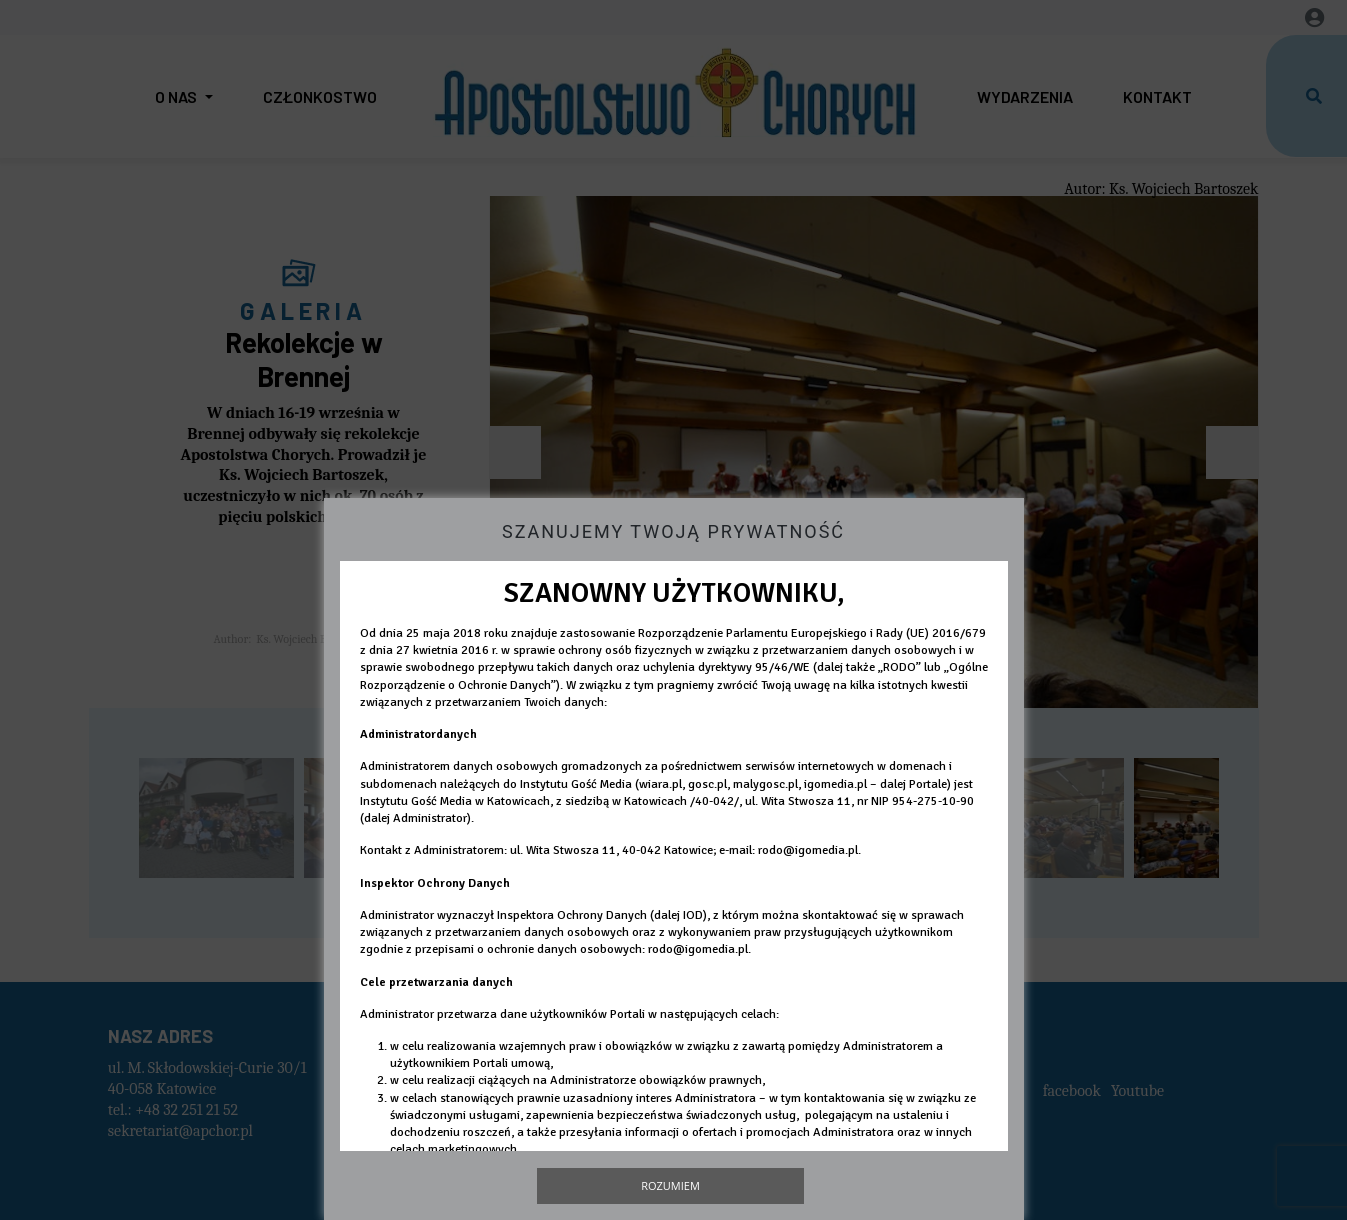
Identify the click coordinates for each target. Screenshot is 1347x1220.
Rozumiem (670, 1185)
